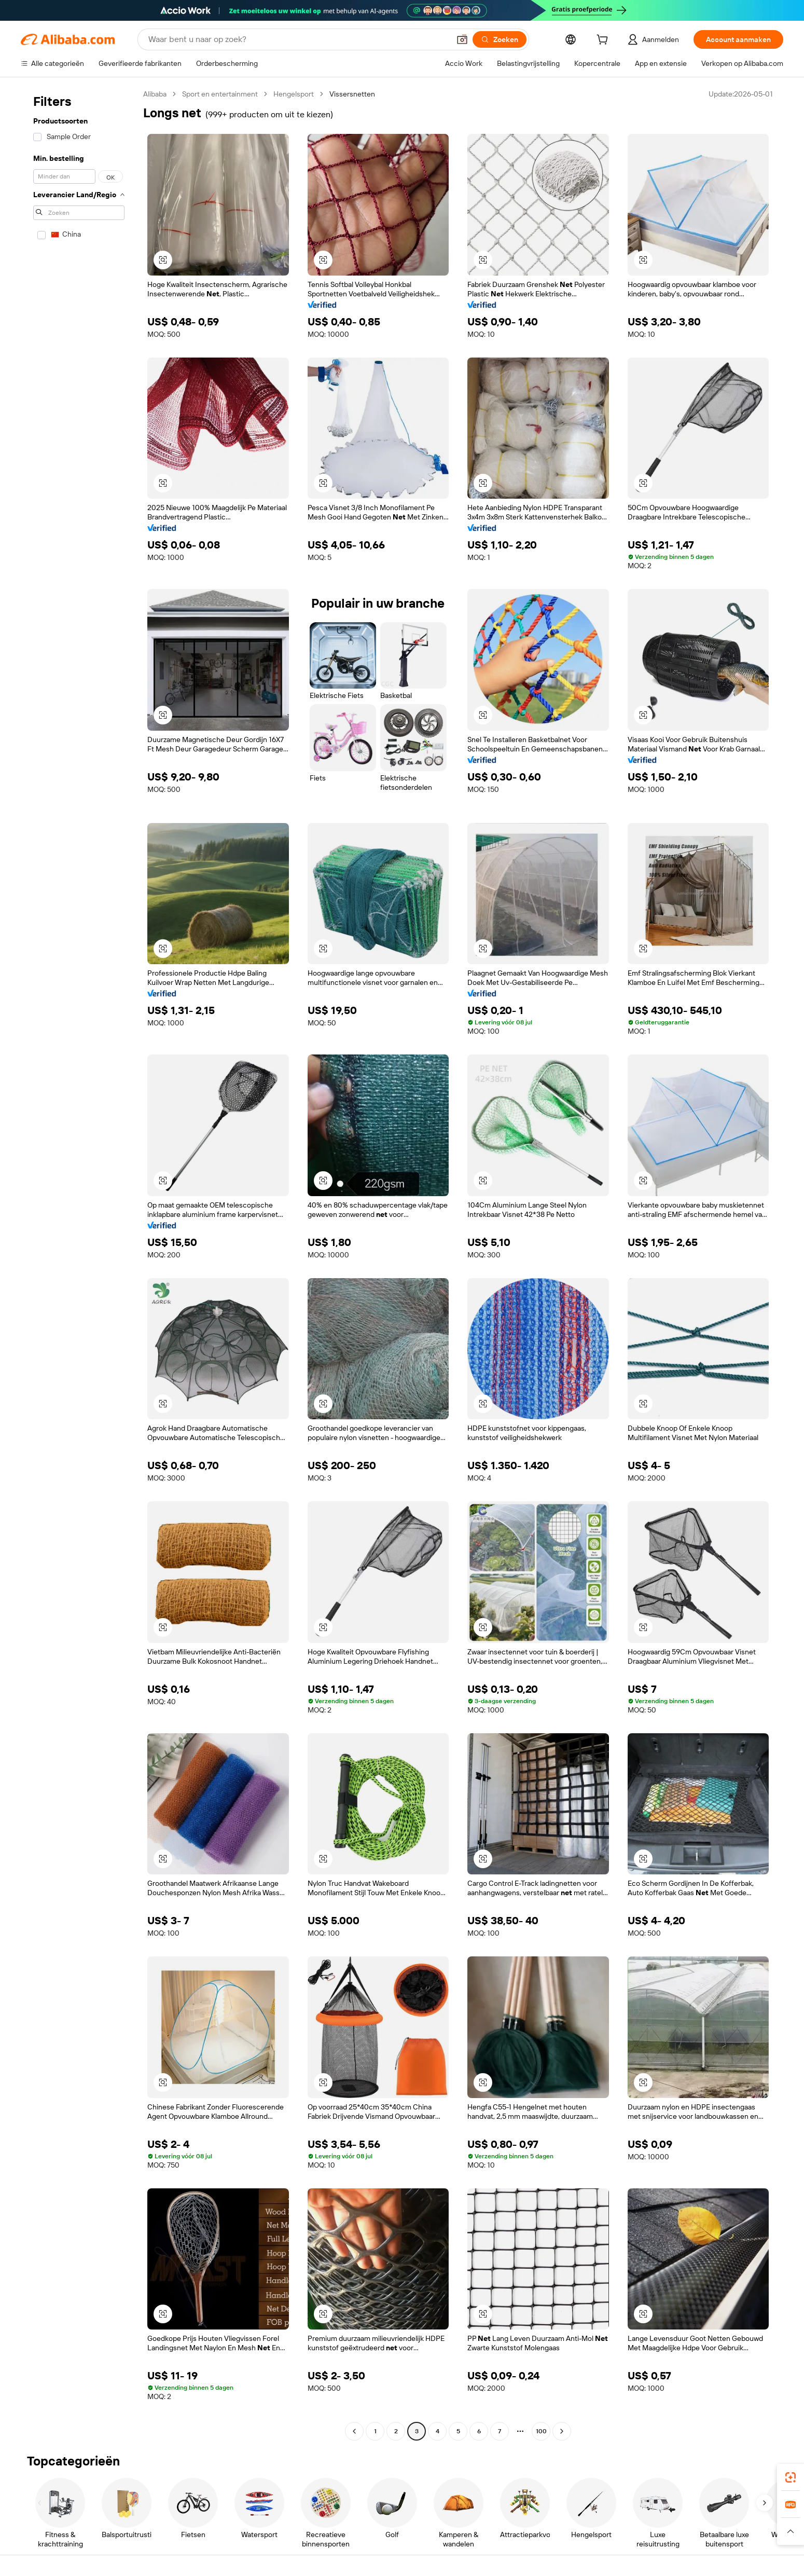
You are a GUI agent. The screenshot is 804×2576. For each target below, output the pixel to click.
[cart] (604, 41)
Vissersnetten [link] (352, 94)
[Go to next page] (561, 2431)
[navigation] (79, 1264)
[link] (790, 2477)
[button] (462, 39)
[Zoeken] (499, 39)
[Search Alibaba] (298, 39)
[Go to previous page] (354, 2431)
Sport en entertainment (220, 94)
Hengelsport (293, 94)
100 (541, 2431)
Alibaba (155, 94)
